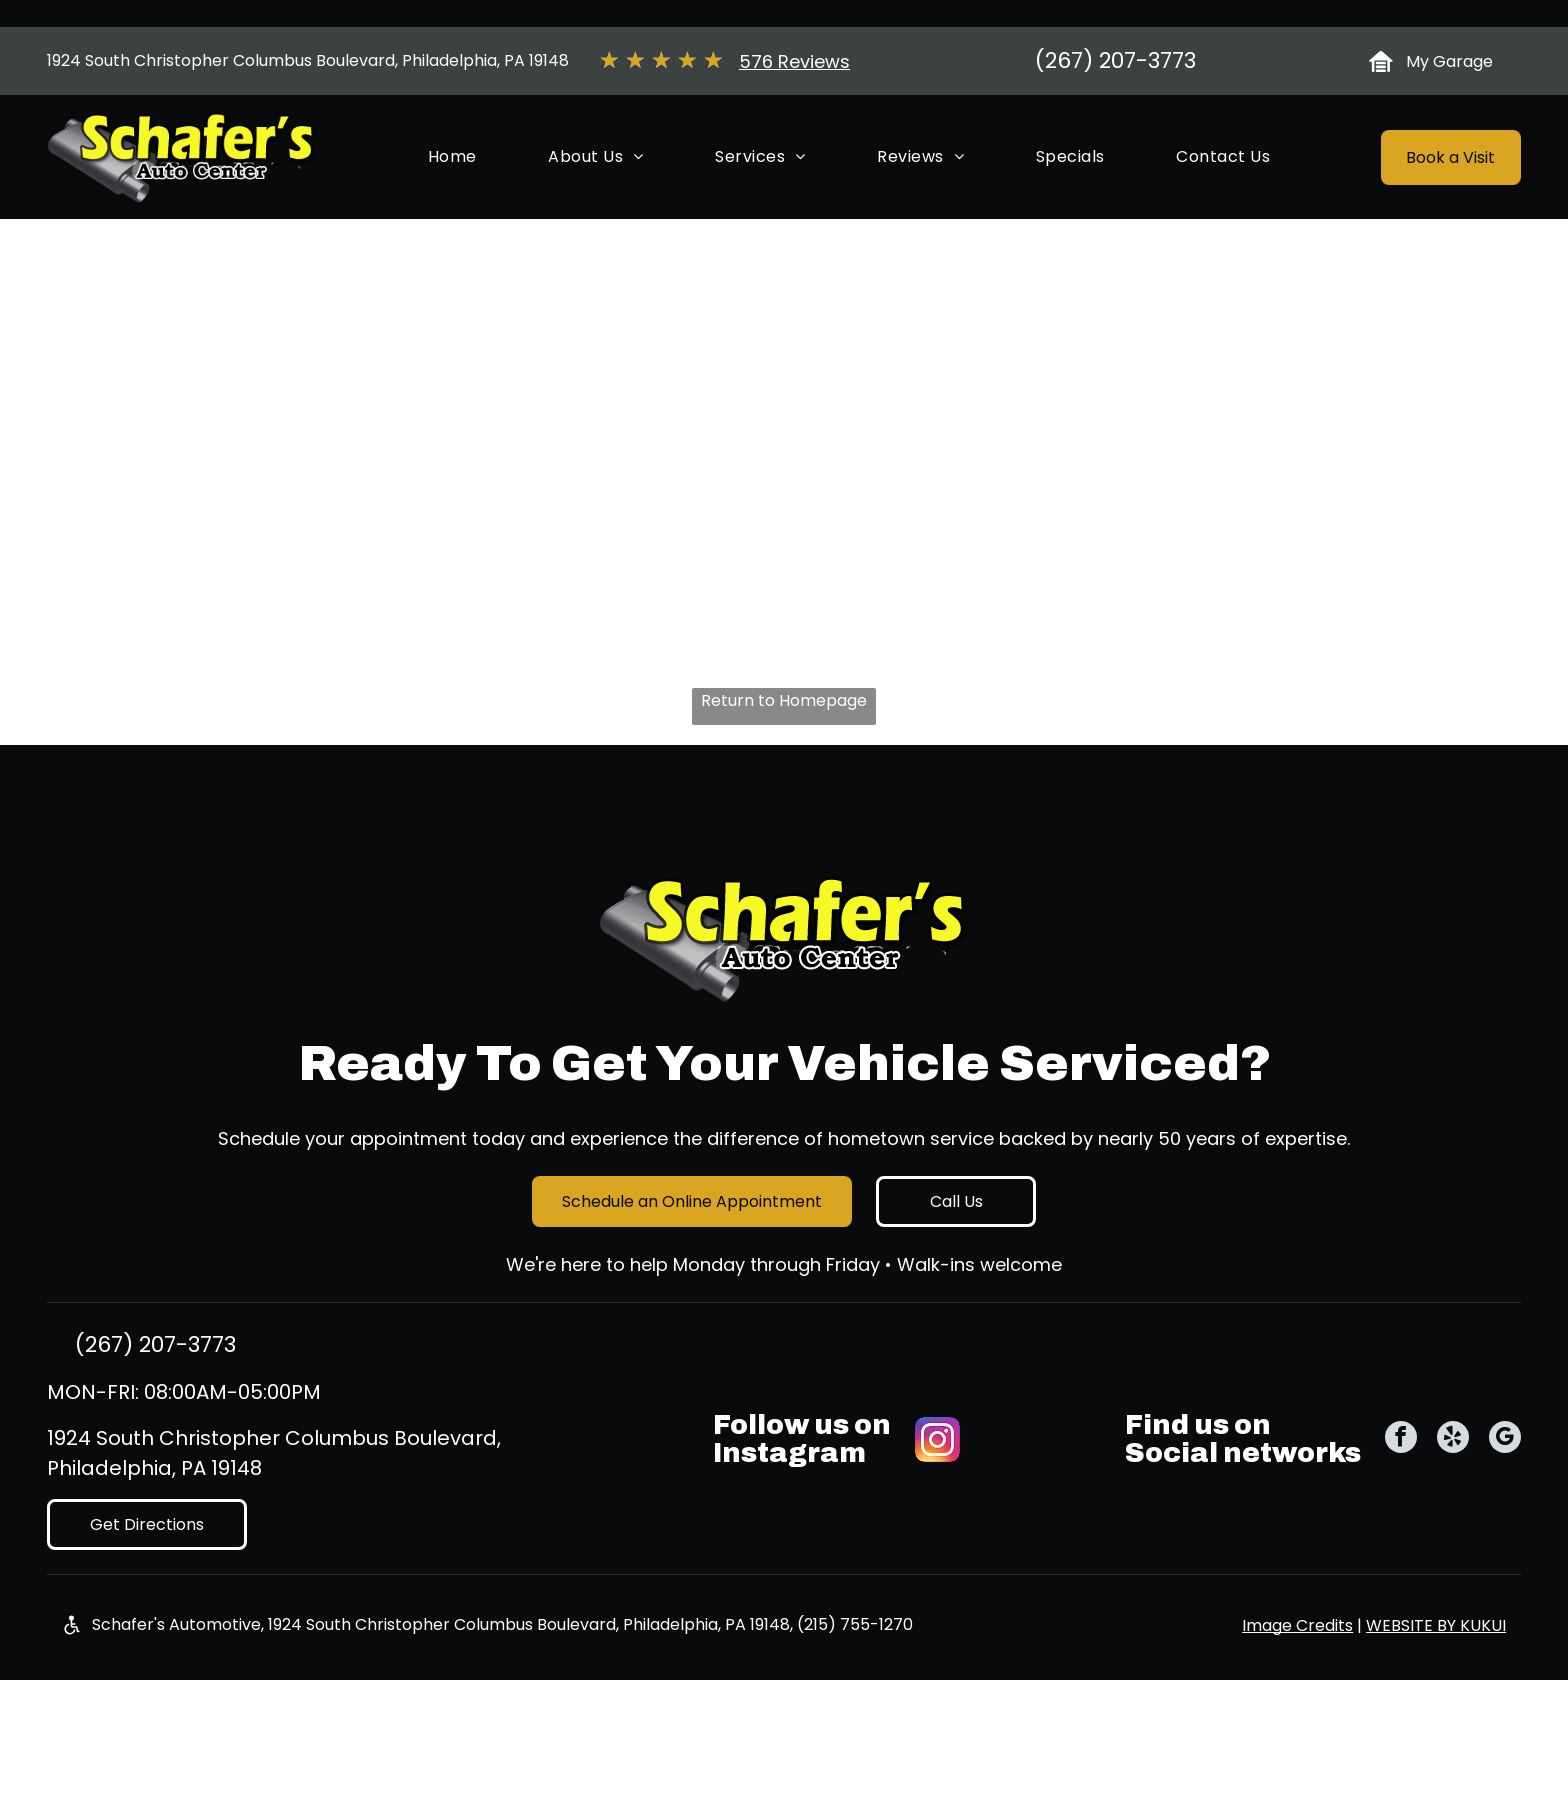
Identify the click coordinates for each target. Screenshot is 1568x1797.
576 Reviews (794, 132)
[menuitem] (452, 228)
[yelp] (1453, 1510)
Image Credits (1297, 1696)
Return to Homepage (784, 771)
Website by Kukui (1436, 1696)
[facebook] (1401, 1510)
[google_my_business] (1505, 1510)
